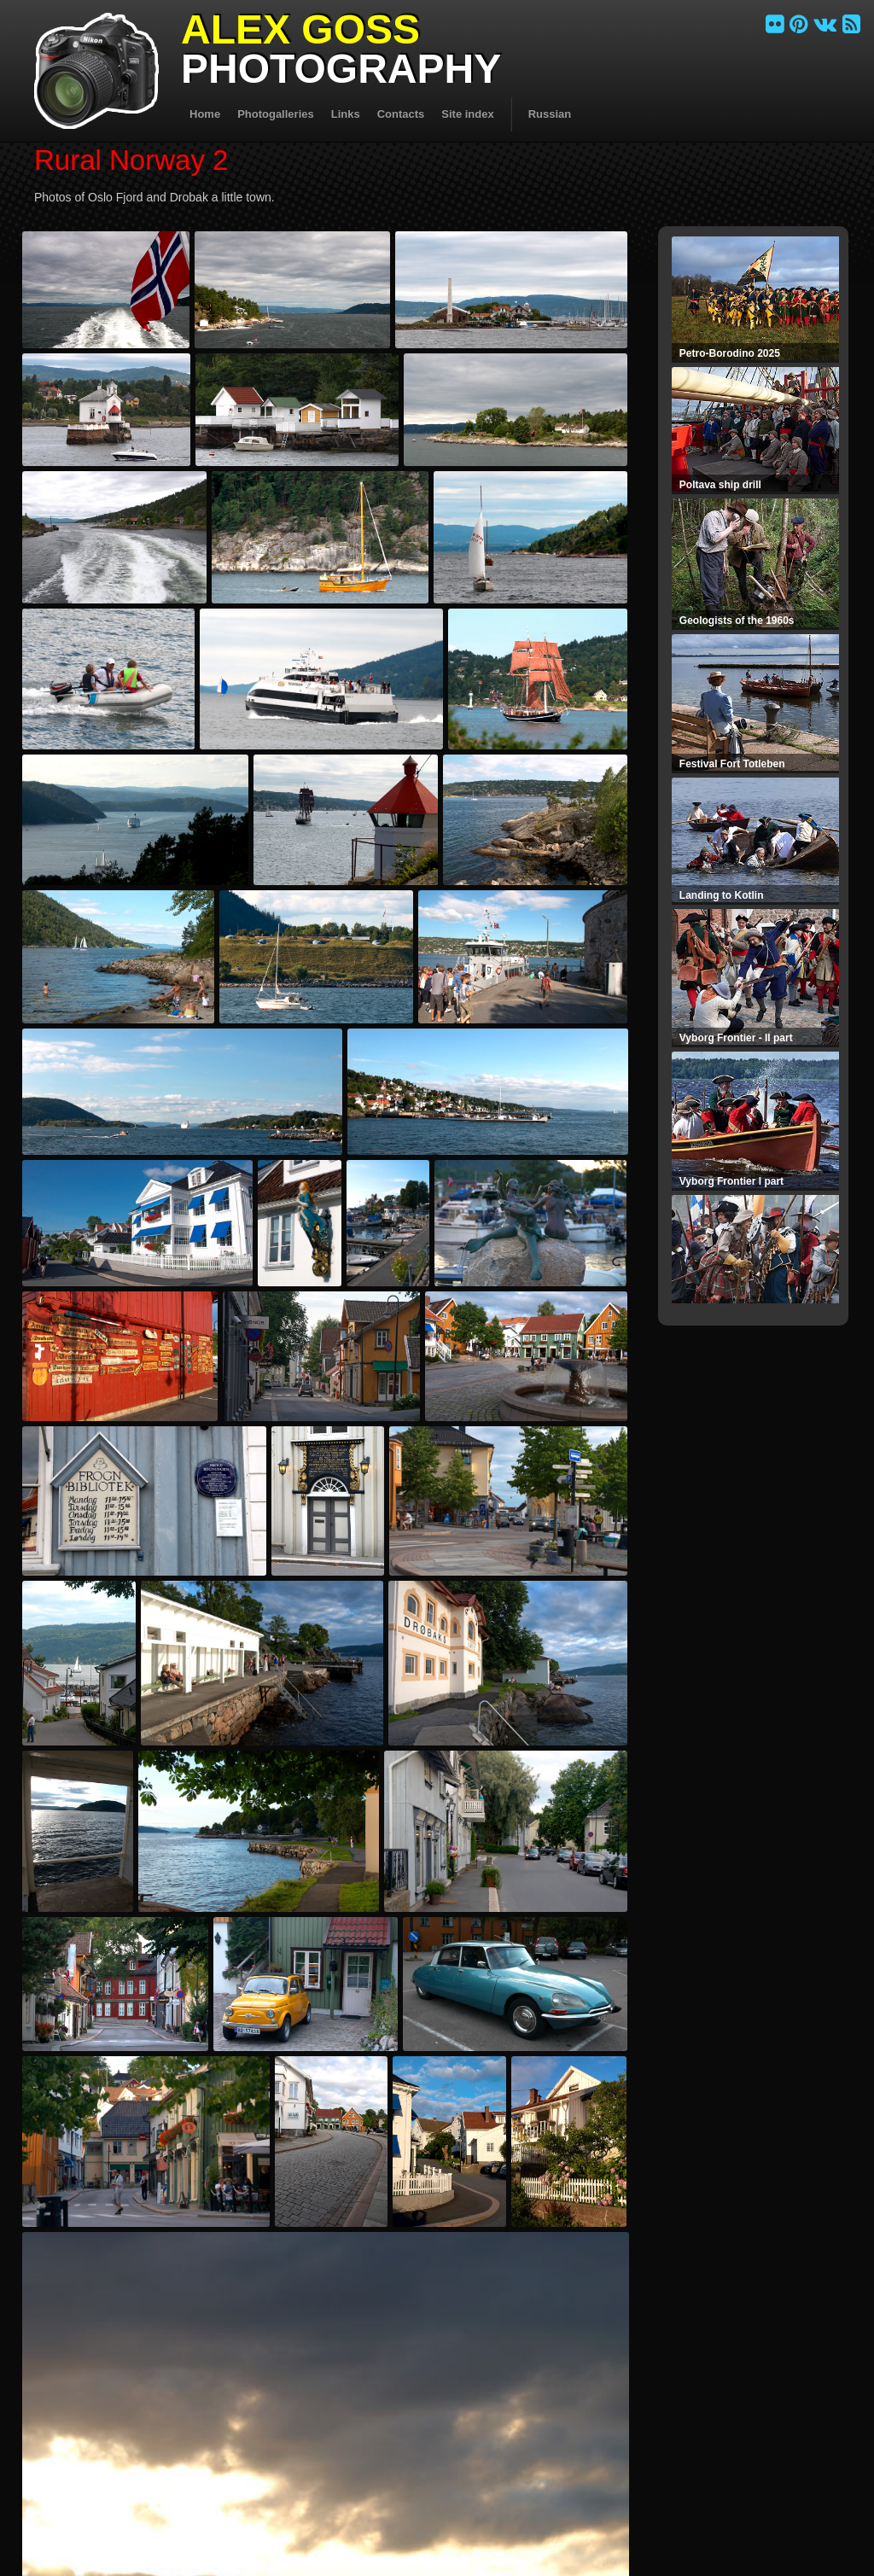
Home (204, 114)
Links (345, 114)
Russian (550, 114)
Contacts (401, 114)
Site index (467, 114)
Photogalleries (275, 114)
